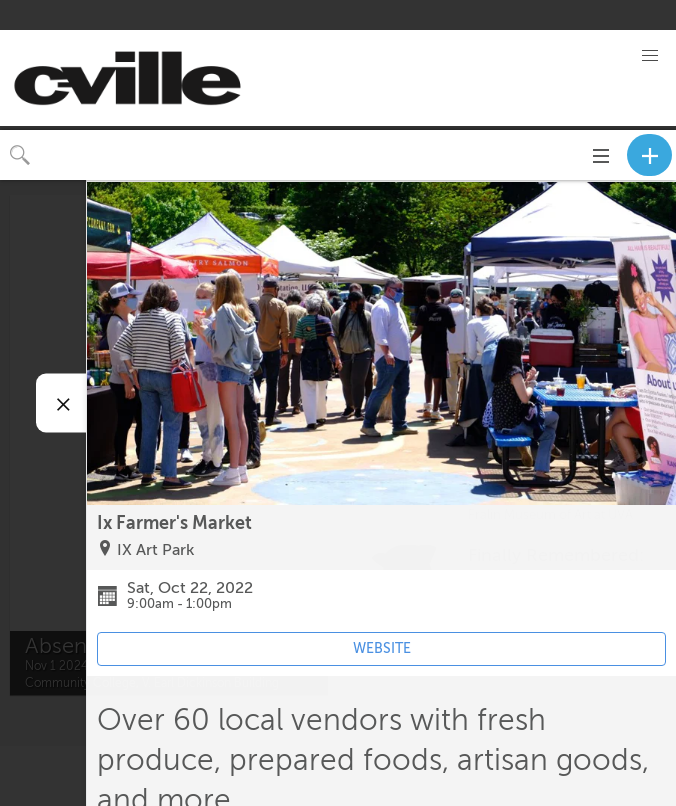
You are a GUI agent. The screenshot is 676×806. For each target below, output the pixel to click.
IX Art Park (155, 550)
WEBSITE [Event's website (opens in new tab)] (382, 648)
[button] (650, 56)
